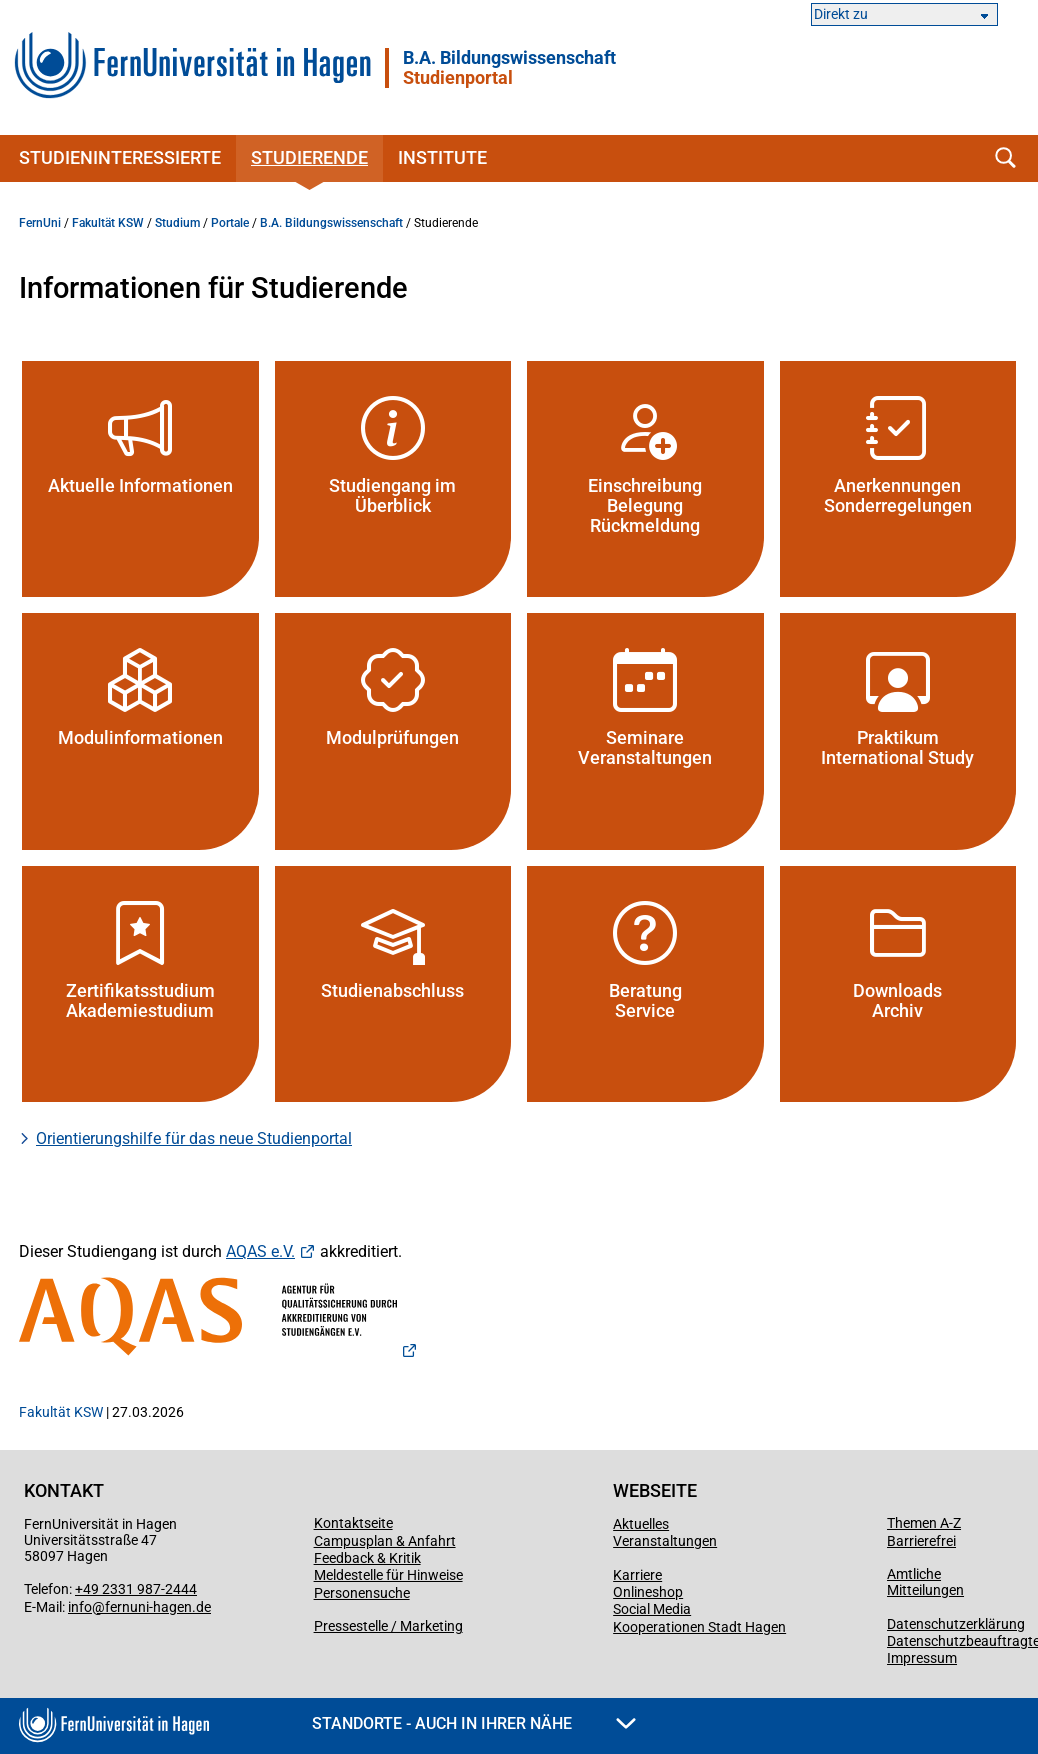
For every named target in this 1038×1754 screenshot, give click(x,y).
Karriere (637, 1575)
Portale (230, 223)
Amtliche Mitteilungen (925, 1582)
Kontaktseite (353, 1523)
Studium (177, 223)
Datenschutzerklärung (956, 1624)
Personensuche (362, 1593)
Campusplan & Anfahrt (385, 1541)
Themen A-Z (924, 1523)
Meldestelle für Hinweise (388, 1575)
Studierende (309, 157)
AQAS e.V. (260, 1251)
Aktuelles (641, 1524)
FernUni (40, 223)
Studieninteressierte (120, 157)
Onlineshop (648, 1592)
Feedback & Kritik (367, 1558)
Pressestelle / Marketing (388, 1626)
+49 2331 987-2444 (136, 1589)
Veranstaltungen (665, 1541)
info (80, 1607)
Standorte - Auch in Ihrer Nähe (474, 1723)
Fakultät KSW (108, 223)
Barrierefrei (921, 1541)
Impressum (922, 1658)
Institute (442, 157)
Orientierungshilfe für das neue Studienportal (194, 1138)
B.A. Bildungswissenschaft (509, 68)
